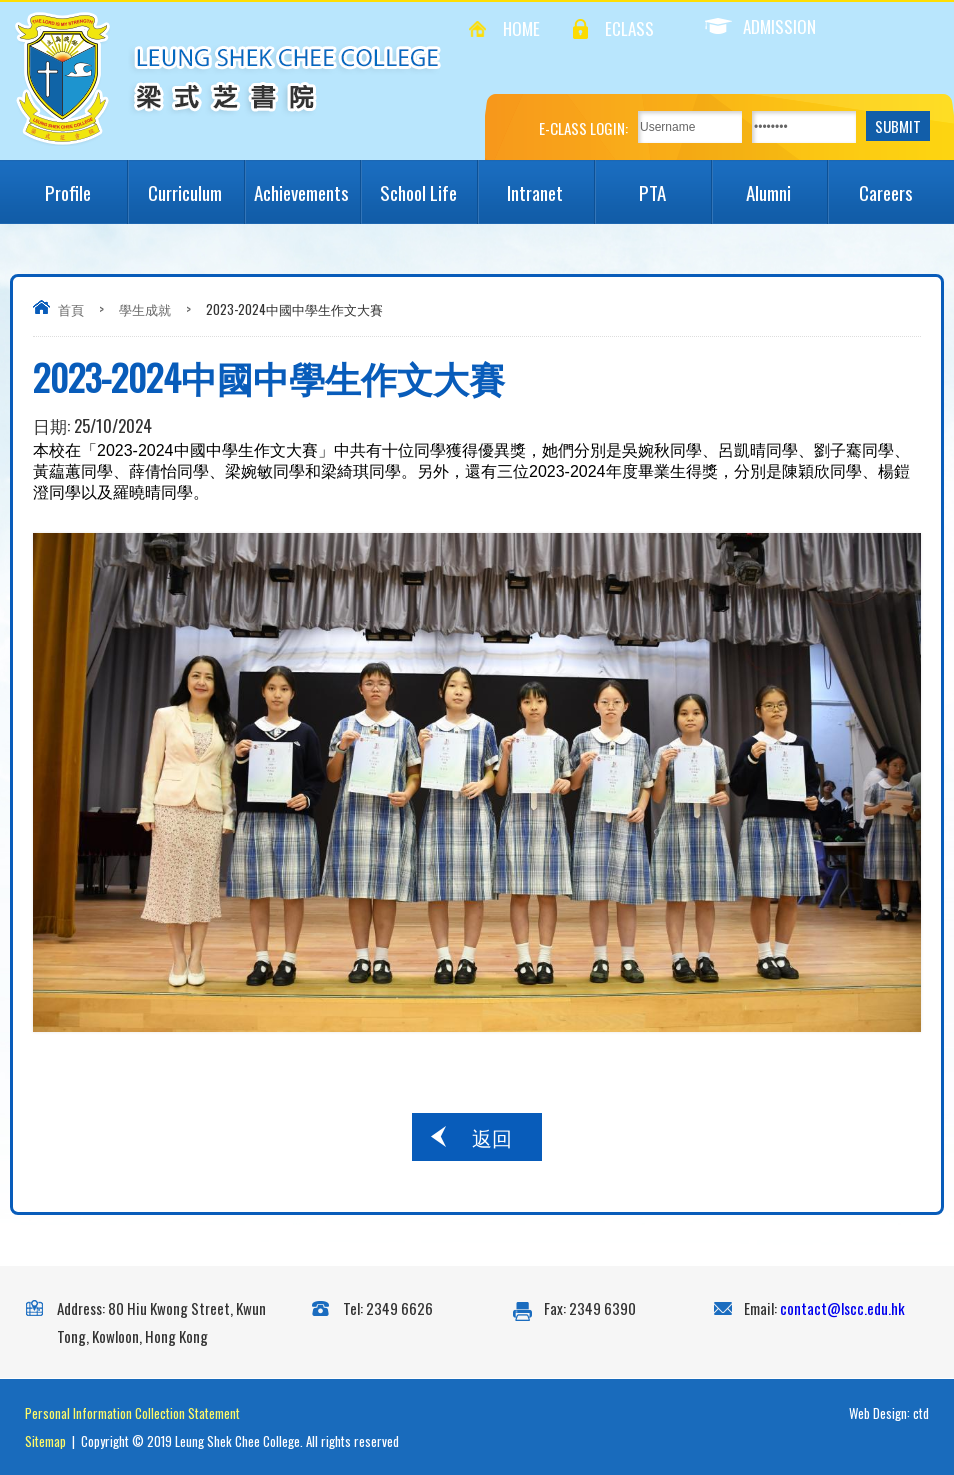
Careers (901, 183)
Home (521, 28)
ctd (921, 1413)
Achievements (307, 183)
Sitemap (45, 1441)
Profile (85, 183)
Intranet (550, 183)
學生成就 (145, 309)
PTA (675, 183)
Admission (760, 26)
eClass (629, 28)
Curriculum (195, 183)
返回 (492, 1137)
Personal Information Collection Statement (132, 1413)
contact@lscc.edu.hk (842, 1308)
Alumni (786, 183)
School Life (428, 183)
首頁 (71, 309)
